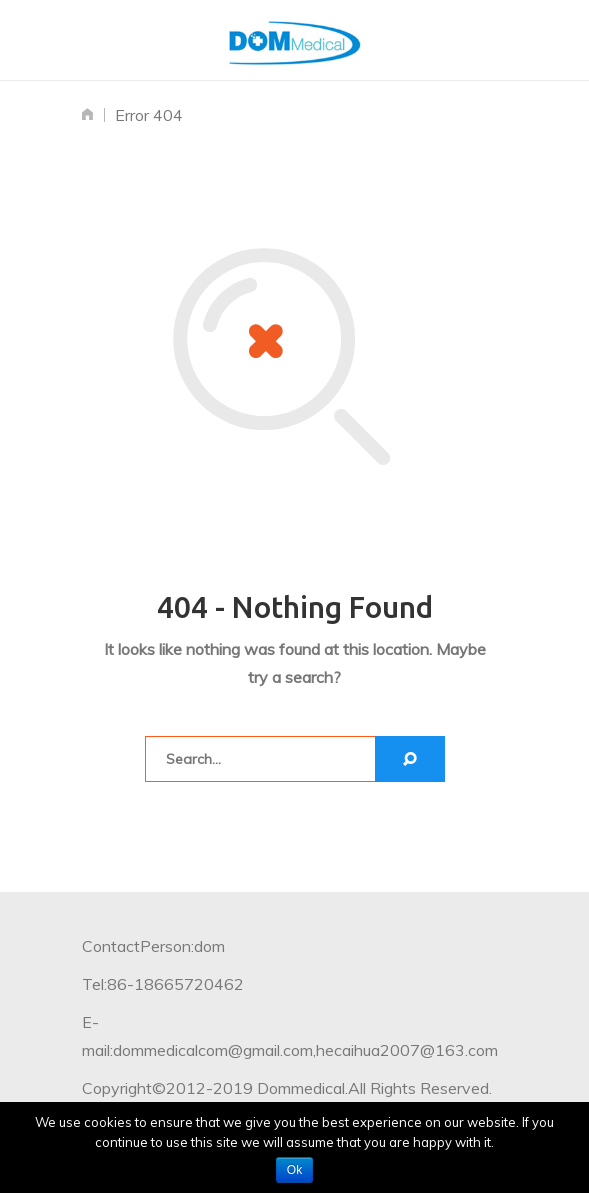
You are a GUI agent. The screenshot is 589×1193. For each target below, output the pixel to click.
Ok (294, 1170)
